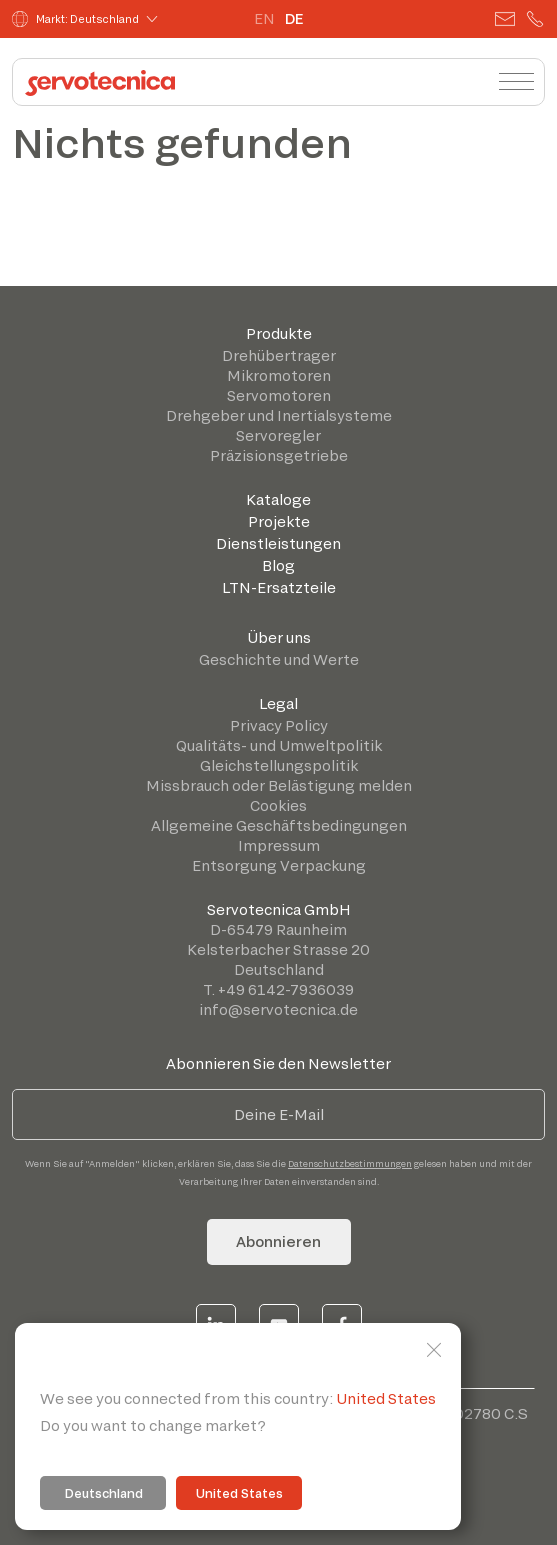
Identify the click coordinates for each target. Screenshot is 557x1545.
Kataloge (278, 499)
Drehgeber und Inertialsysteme (279, 415)
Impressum (279, 845)
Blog (278, 565)
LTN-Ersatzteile (279, 587)
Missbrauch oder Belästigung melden (279, 785)
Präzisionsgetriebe (279, 455)
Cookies (278, 805)
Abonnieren (278, 1241)
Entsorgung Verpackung (279, 865)
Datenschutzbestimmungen (350, 1163)
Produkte (279, 333)
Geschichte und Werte (279, 659)
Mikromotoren (279, 375)
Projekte (279, 521)
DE (294, 18)
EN (264, 18)
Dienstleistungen (278, 543)
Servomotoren (279, 395)
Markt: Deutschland (75, 19)
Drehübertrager (279, 355)
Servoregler (278, 435)
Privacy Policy (279, 725)
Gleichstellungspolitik (279, 765)
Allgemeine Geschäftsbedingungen (279, 825)
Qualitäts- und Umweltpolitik (279, 745)
